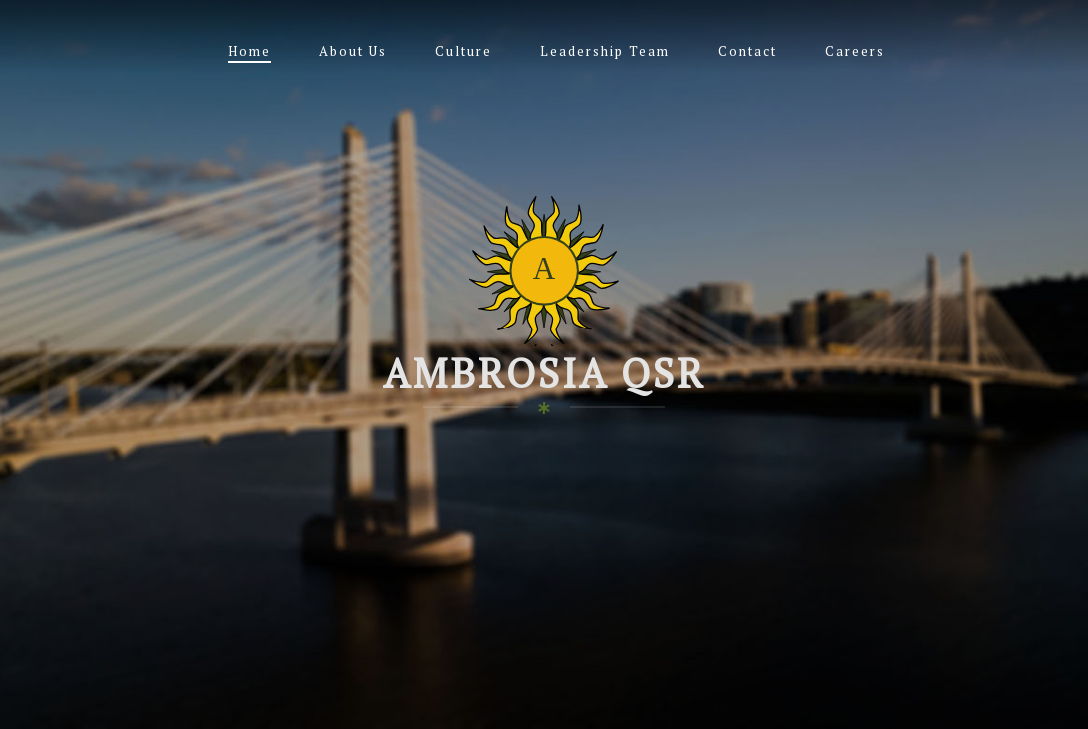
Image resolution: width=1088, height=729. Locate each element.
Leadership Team (605, 51)
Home (249, 51)
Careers (855, 51)
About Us (353, 51)
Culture (463, 51)
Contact (747, 51)
